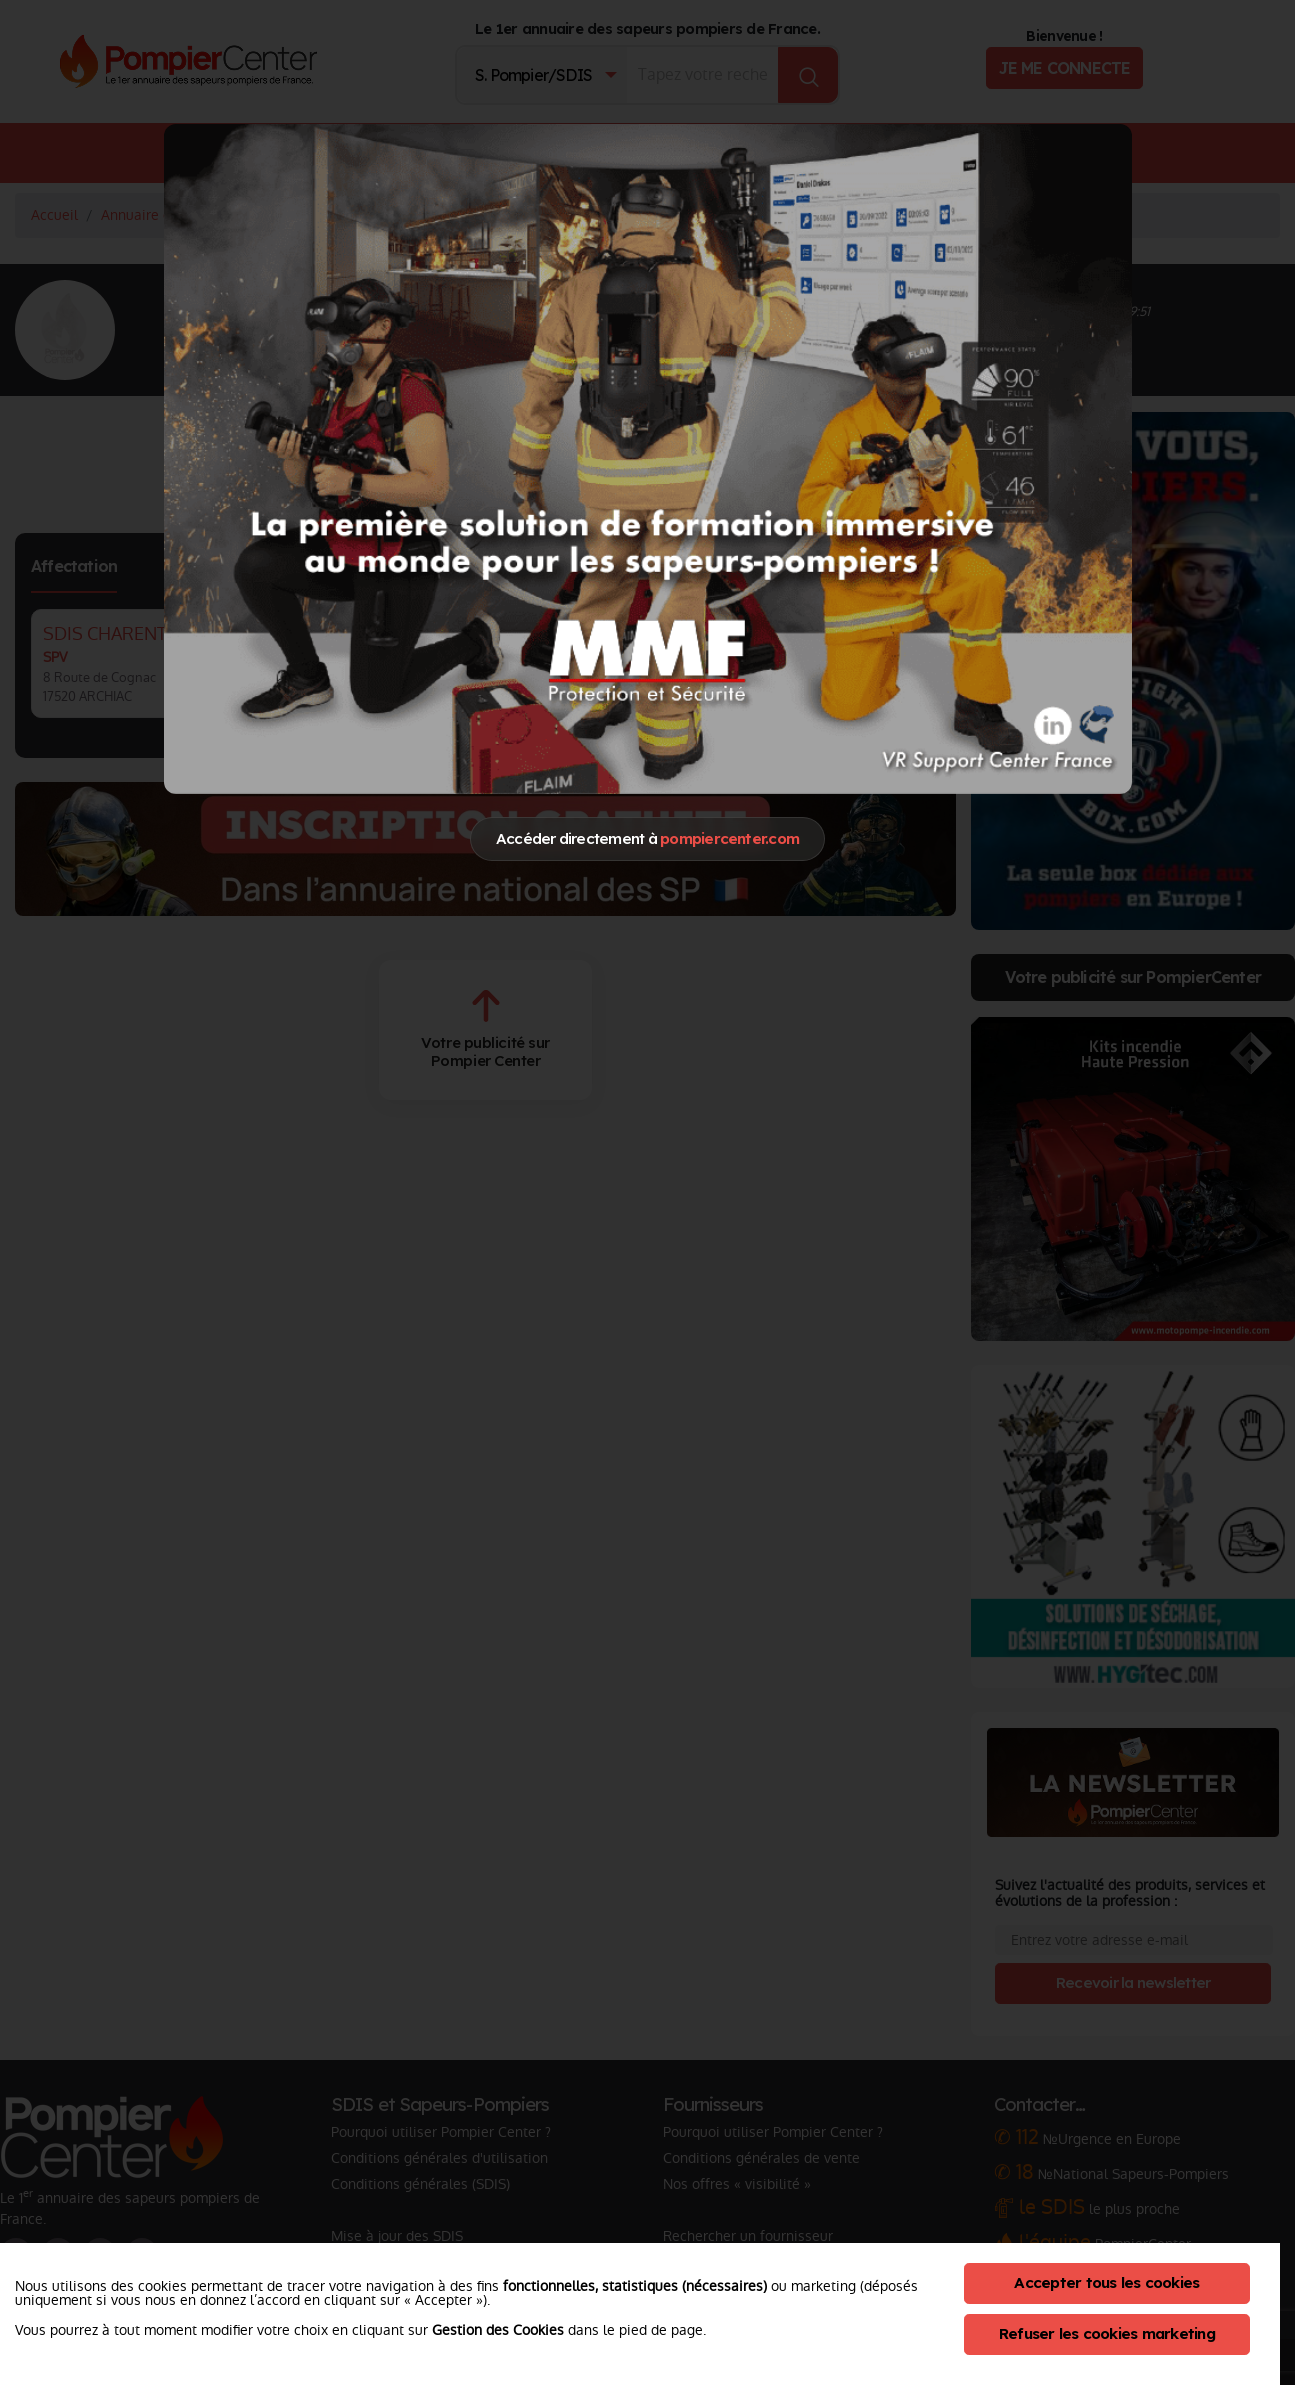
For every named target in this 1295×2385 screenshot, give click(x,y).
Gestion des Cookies (498, 2330)
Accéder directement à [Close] (647, 838)
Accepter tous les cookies (1106, 2282)
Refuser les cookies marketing (1107, 2333)
